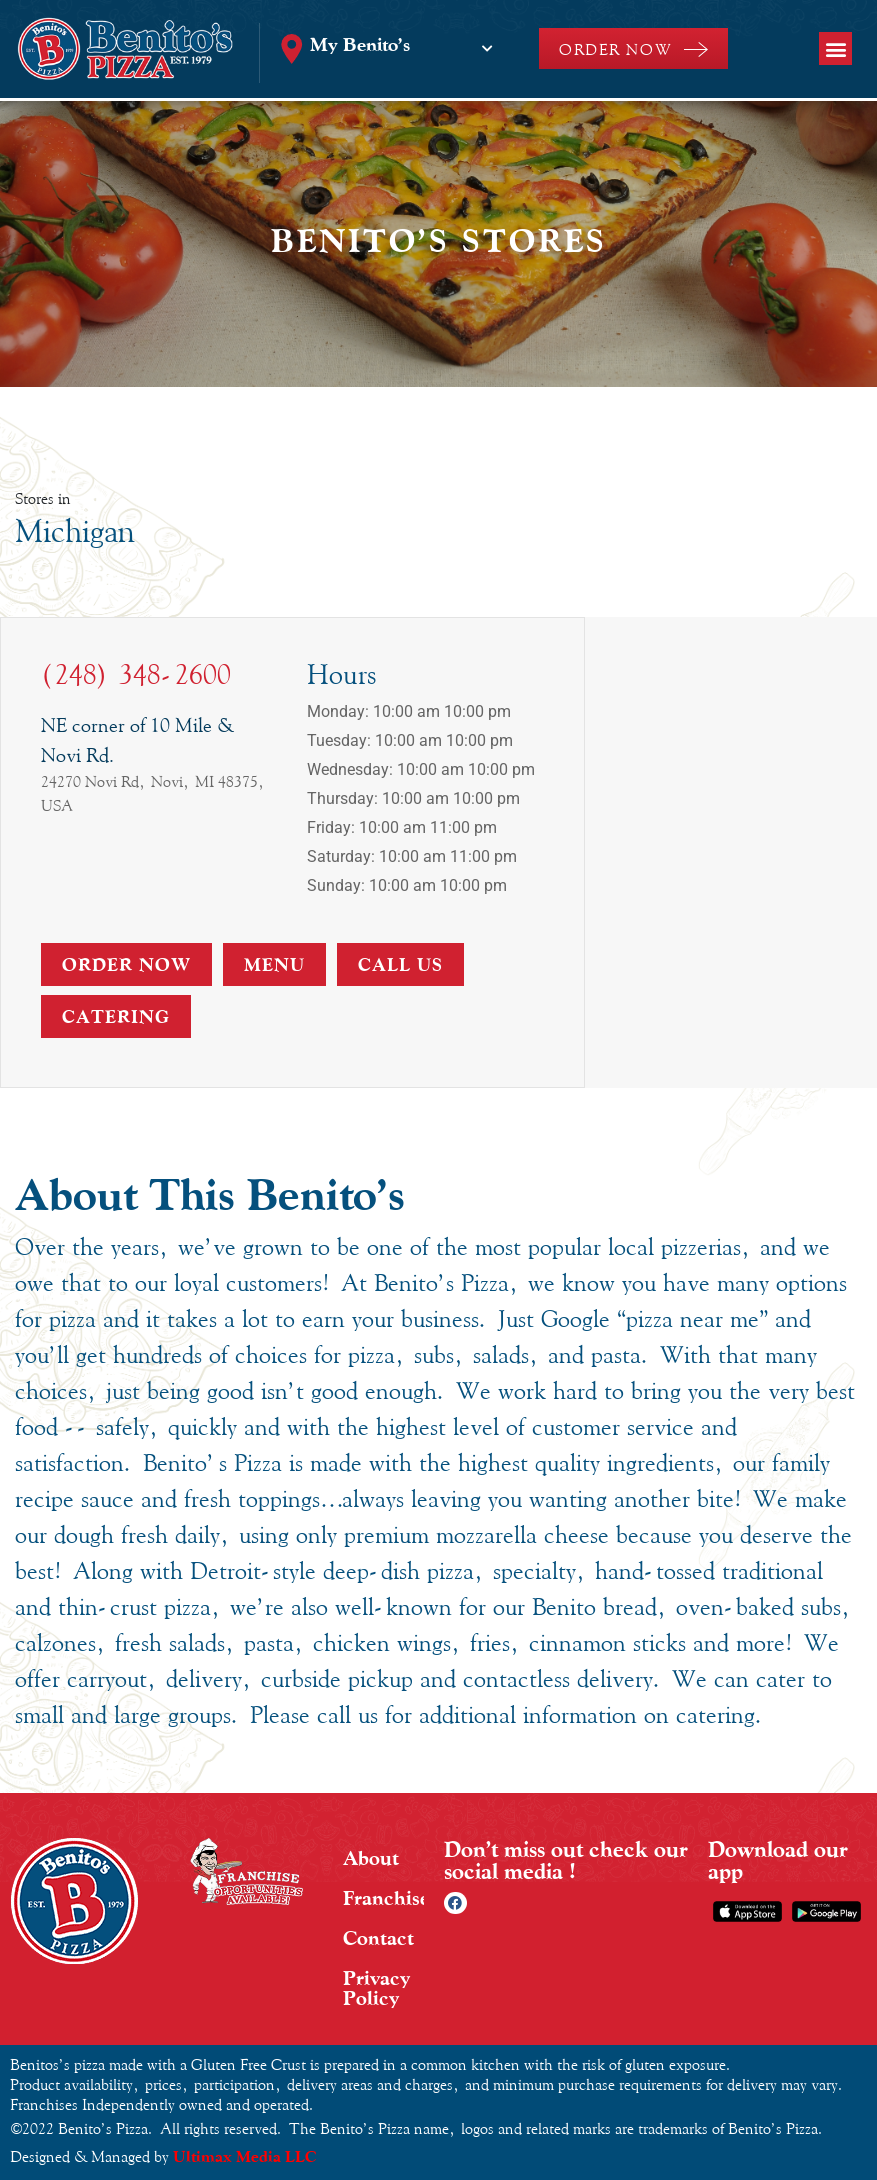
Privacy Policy (376, 1988)
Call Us (400, 964)
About (371, 1858)
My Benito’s (360, 44)
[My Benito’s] (487, 49)
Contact (378, 1938)
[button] (835, 48)
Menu (274, 964)
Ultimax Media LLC (244, 2156)
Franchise (383, 1898)
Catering (116, 1016)
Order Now (126, 964)
